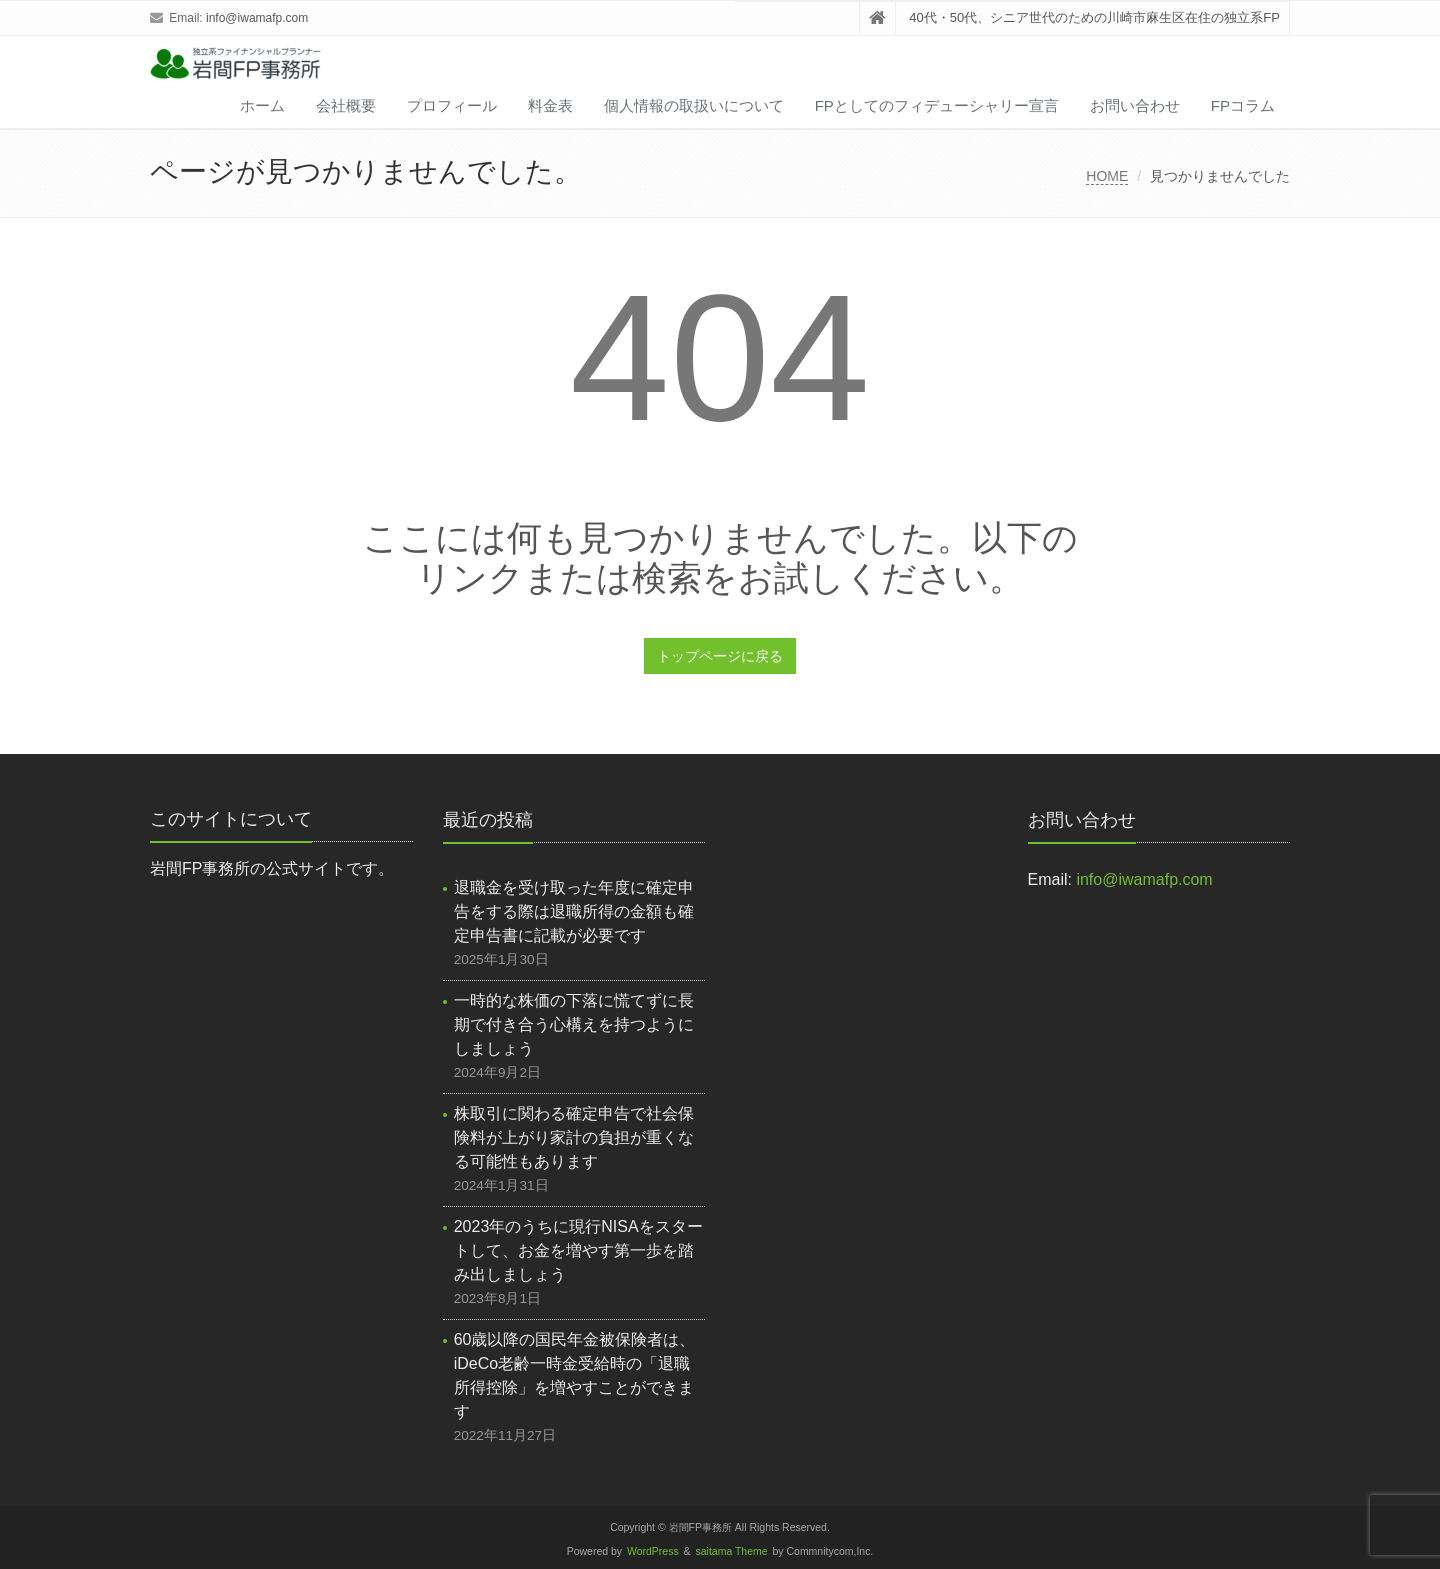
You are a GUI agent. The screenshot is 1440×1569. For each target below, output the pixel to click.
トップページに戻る (720, 656)
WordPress (653, 1551)
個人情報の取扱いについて (694, 105)
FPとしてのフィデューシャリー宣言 (937, 105)
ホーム (262, 105)
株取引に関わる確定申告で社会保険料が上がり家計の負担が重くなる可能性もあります (574, 1137)
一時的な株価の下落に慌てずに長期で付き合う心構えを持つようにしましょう (574, 1024)
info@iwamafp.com (257, 18)
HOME (1107, 176)
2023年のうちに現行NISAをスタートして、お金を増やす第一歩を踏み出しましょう (578, 1250)
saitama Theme (732, 1551)
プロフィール (452, 105)
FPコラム (1243, 105)
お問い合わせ (1135, 105)
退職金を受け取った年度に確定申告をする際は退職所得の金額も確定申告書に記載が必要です (574, 911)
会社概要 (346, 105)
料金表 (550, 105)
